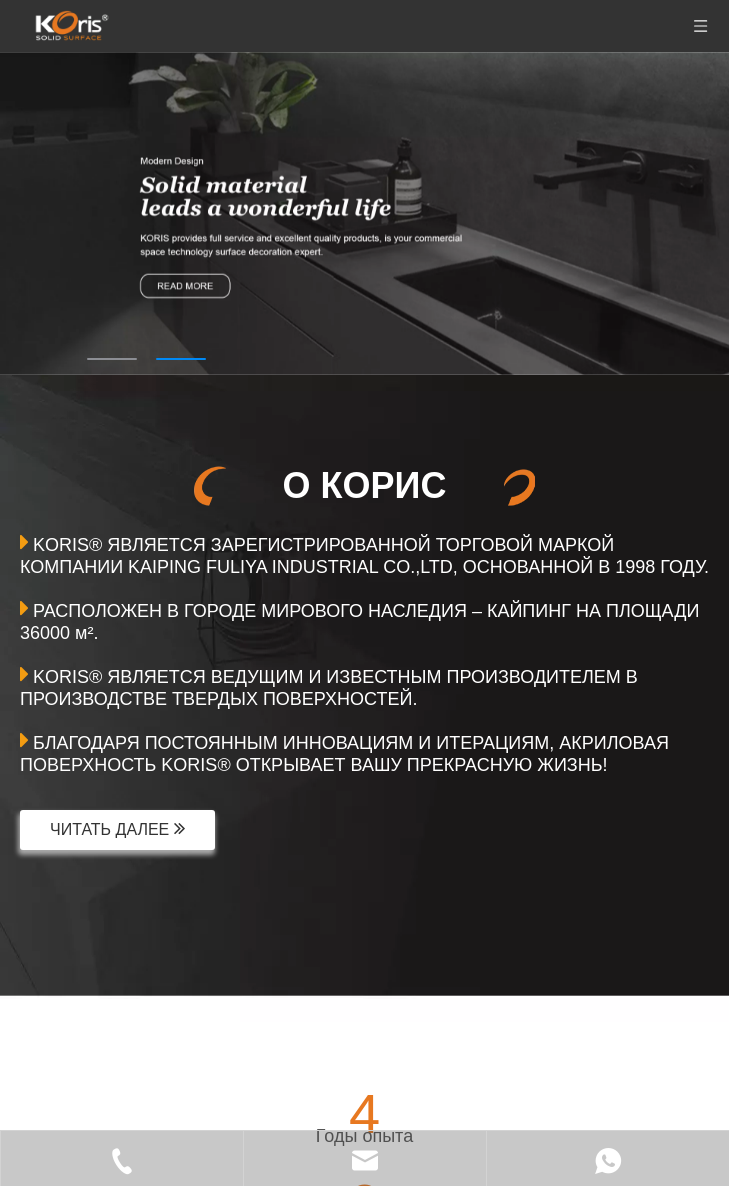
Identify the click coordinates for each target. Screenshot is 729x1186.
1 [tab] (112, 359)
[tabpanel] (364, 213)
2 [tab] (181, 359)
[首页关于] (56, 1005)
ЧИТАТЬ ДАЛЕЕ (117, 828)
